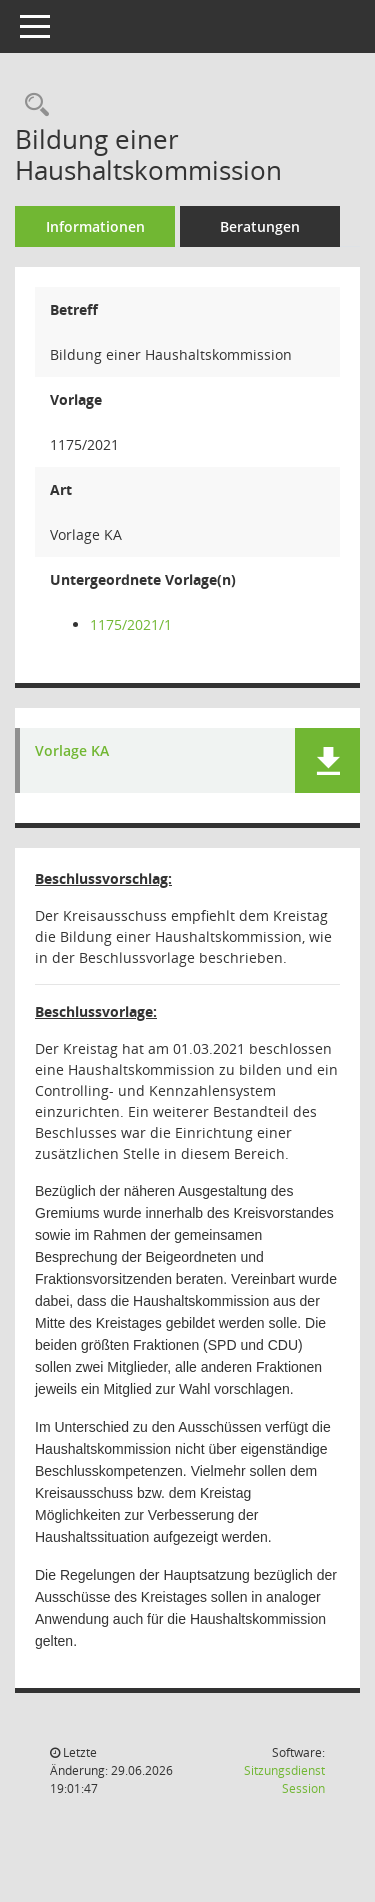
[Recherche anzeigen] (32, 105)
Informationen (95, 226)
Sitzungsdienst (284, 1779)
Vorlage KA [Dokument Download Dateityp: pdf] (72, 751)
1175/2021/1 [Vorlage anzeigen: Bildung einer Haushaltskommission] (131, 624)
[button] (327, 760)
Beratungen (260, 226)
